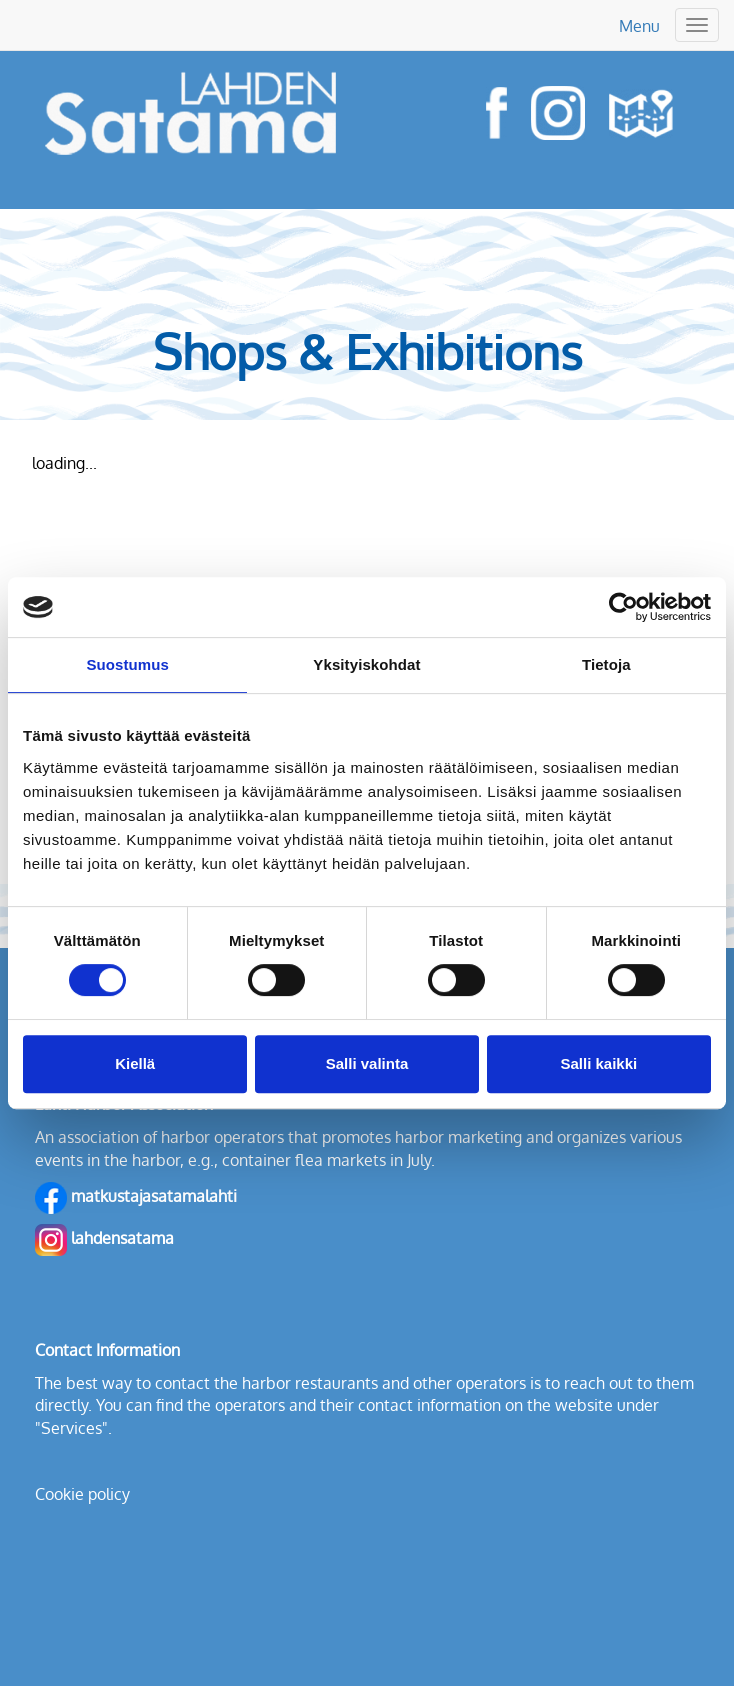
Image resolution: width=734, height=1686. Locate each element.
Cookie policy (82, 1494)
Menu (639, 26)
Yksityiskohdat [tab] (366, 664)
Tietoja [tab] (606, 664)
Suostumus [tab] (127, 664)
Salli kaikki (598, 1063)
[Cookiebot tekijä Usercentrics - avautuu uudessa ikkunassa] (623, 607)
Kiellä (135, 1063)
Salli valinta (367, 1063)
